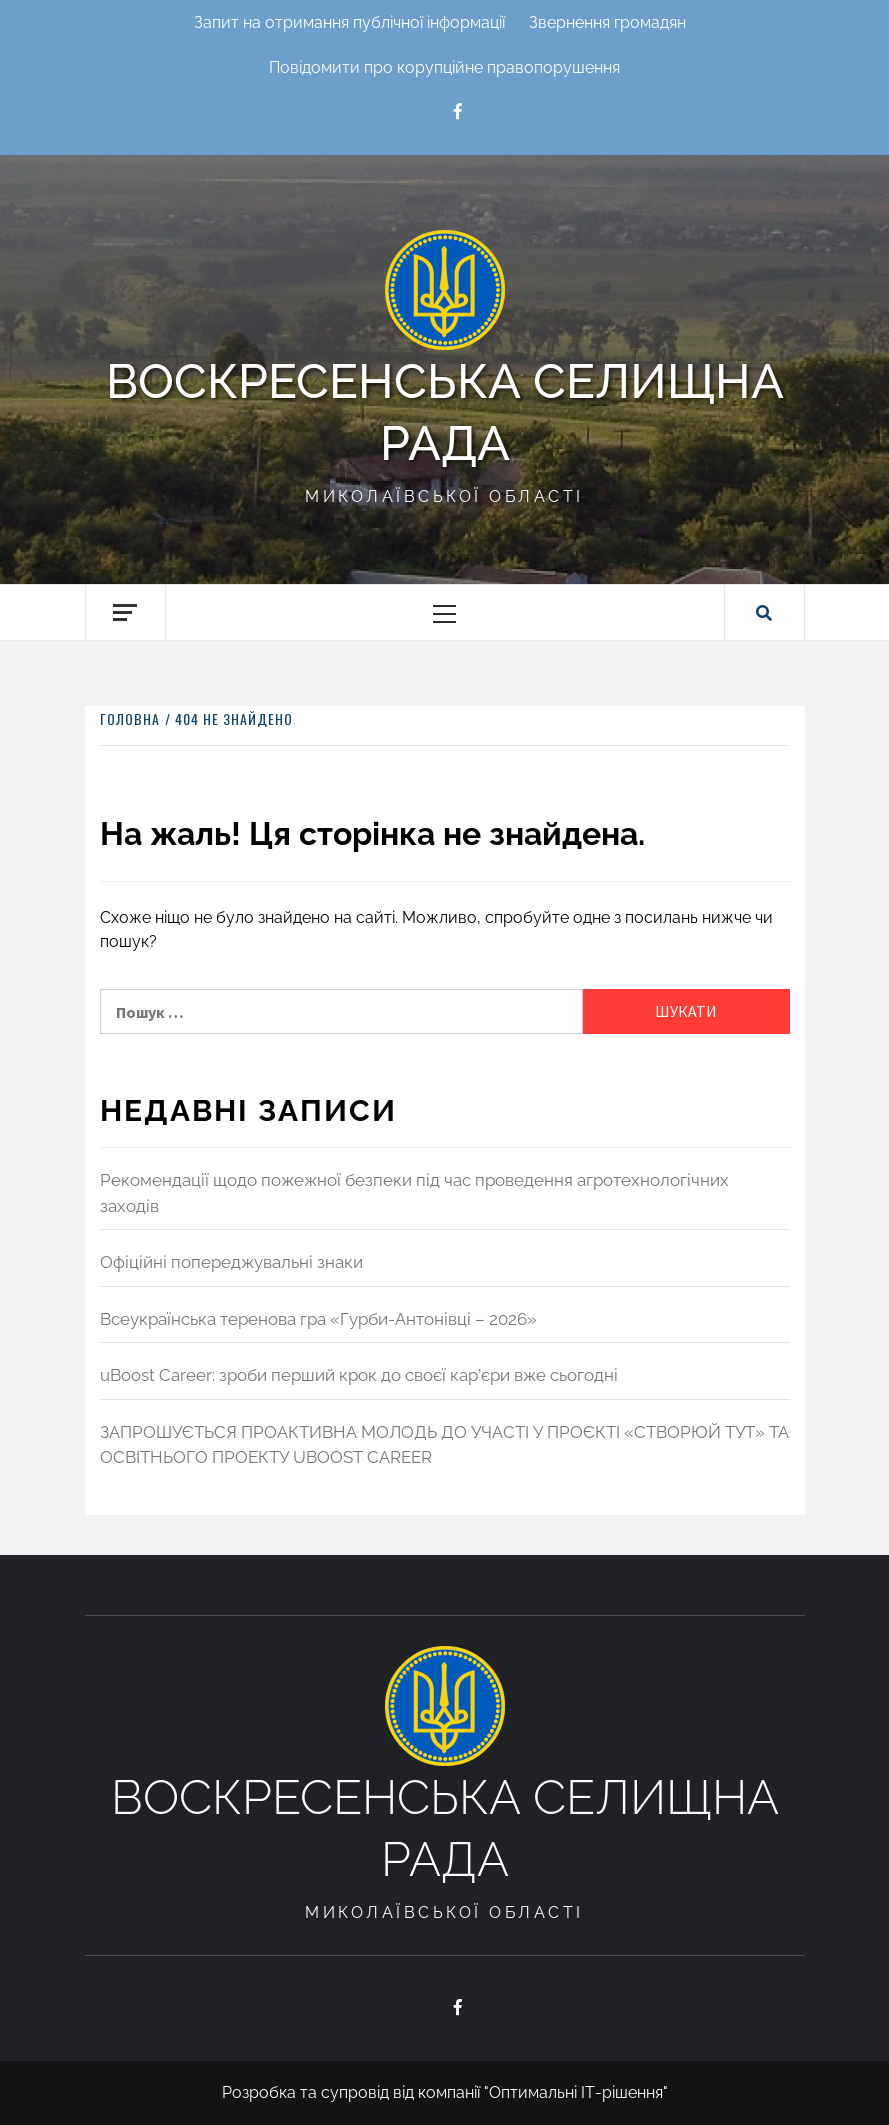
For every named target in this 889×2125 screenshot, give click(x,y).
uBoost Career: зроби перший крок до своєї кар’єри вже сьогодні (359, 1375)
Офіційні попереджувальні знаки (231, 1262)
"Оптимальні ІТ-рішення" (576, 2092)
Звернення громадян (607, 22)
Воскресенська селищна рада (445, 412)
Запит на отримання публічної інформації (349, 22)
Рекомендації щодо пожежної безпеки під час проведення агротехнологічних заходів (414, 1193)
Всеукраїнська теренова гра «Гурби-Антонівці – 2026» (318, 1319)
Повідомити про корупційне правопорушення (444, 67)
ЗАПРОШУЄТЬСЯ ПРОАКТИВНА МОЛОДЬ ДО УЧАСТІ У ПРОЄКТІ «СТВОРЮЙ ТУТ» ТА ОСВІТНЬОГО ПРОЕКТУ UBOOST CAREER (444, 1445)
